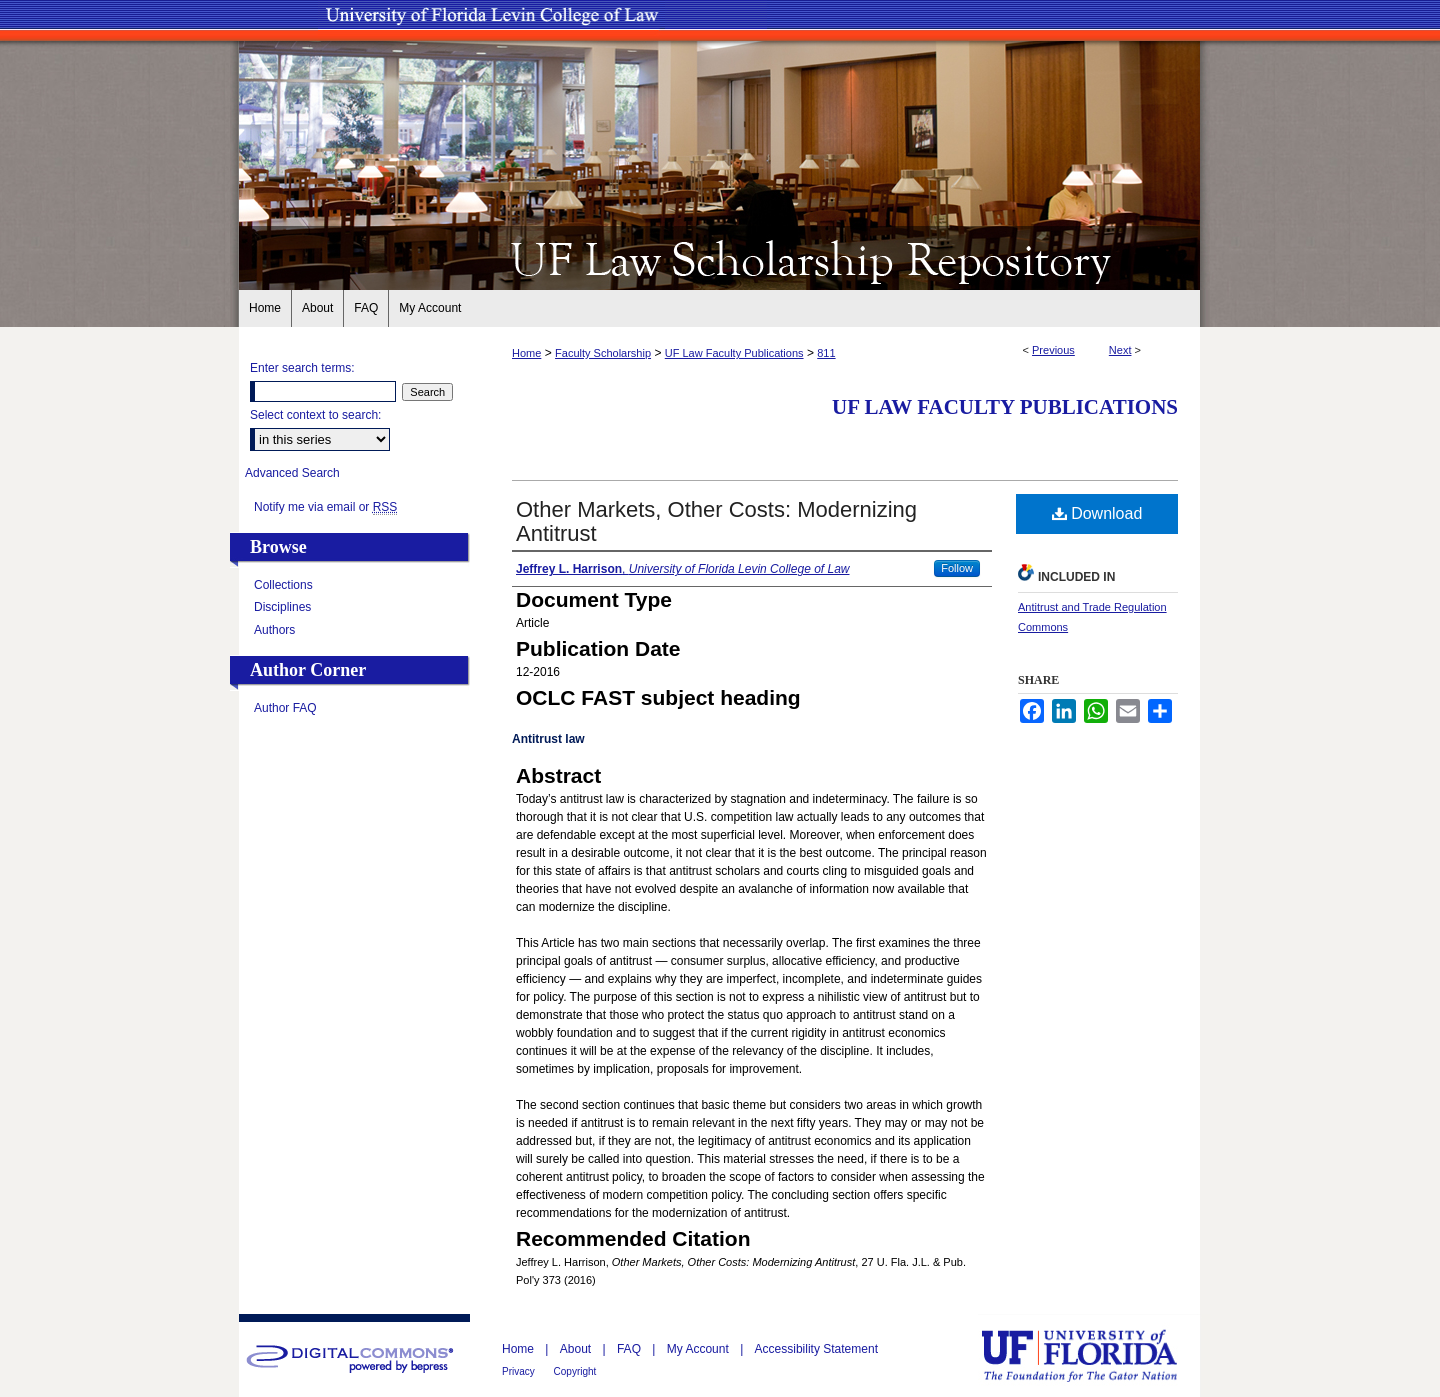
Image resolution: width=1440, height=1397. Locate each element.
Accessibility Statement (816, 1349)
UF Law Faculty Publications (734, 353)
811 (826, 353)
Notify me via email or (325, 507)
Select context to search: (315, 415)
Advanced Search (292, 473)
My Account (699, 1349)
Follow (957, 568)
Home (526, 353)
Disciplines (282, 607)
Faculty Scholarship (603, 353)
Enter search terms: (302, 368)
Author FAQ (285, 708)
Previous (1053, 350)
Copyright (575, 1371)
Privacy (520, 1371)
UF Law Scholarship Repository (720, 258)
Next (1120, 350)
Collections (283, 585)
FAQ (630, 1349)
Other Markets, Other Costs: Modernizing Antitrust (716, 521)
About (577, 1349)
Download (1097, 513)
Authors (274, 630)
